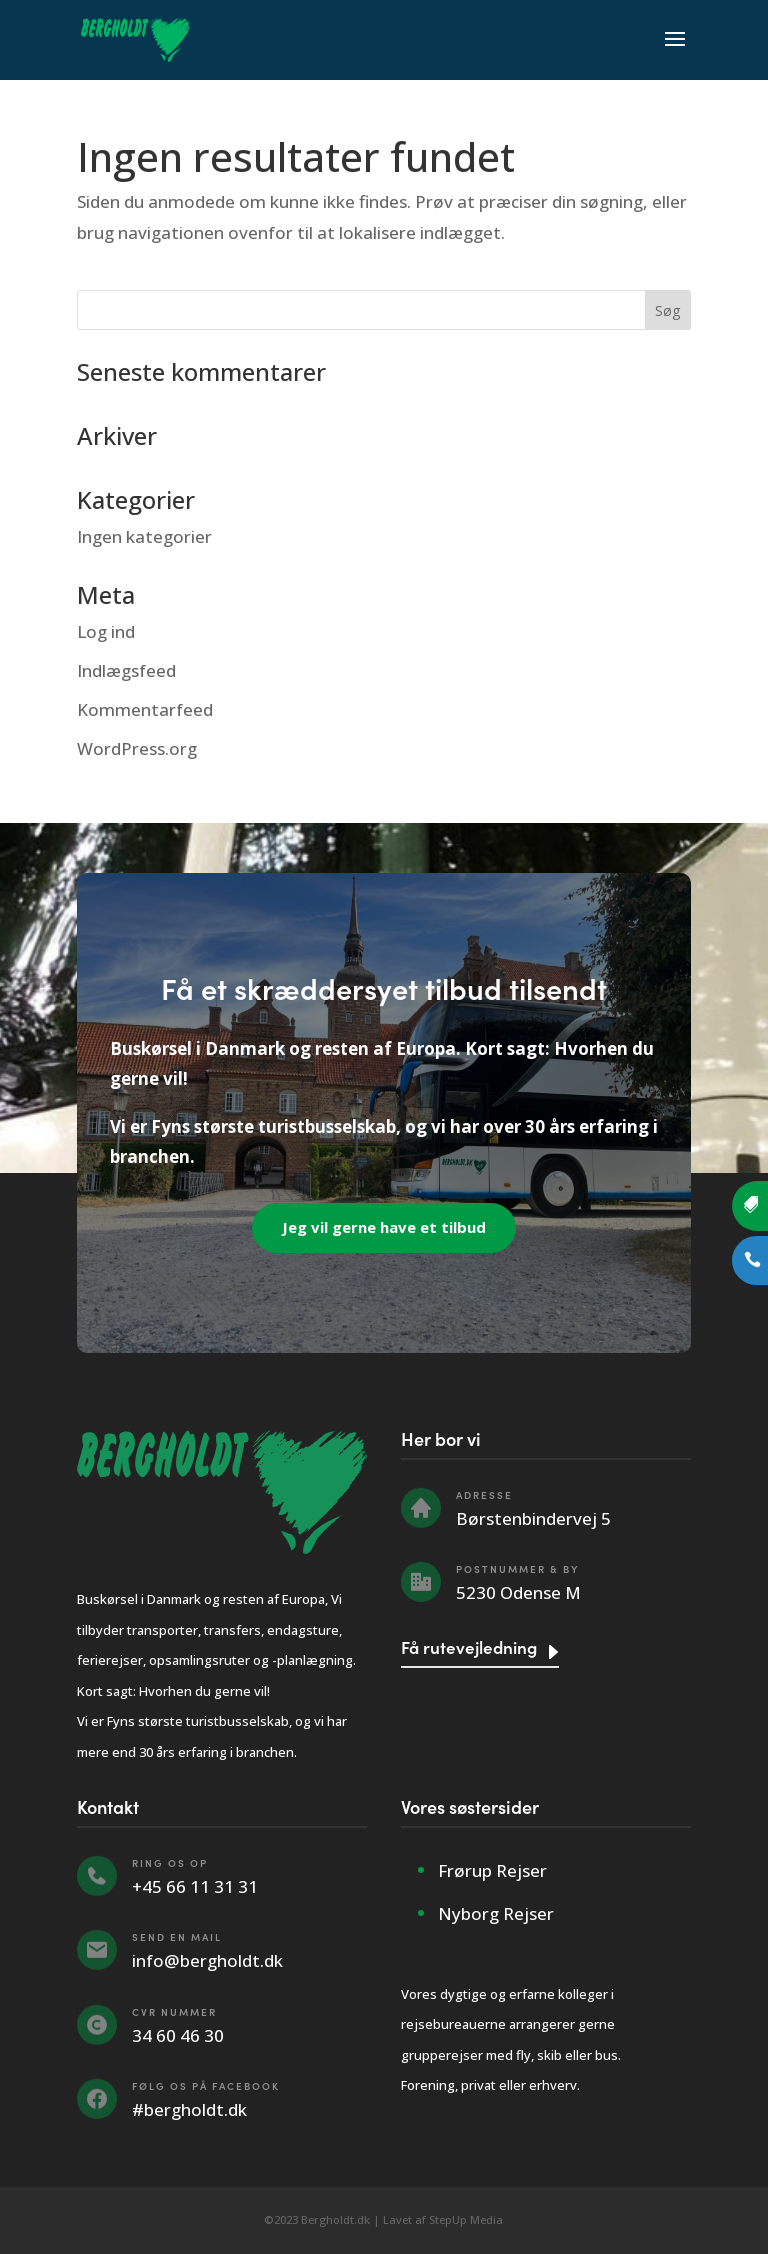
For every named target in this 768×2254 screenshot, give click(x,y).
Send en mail (177, 1937)
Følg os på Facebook (206, 2086)
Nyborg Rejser (496, 1913)
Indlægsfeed (126, 670)
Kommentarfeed (145, 709)
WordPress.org (137, 748)
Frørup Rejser (492, 1870)
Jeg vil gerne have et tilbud (384, 1227)
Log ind (106, 631)
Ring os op (170, 1863)
